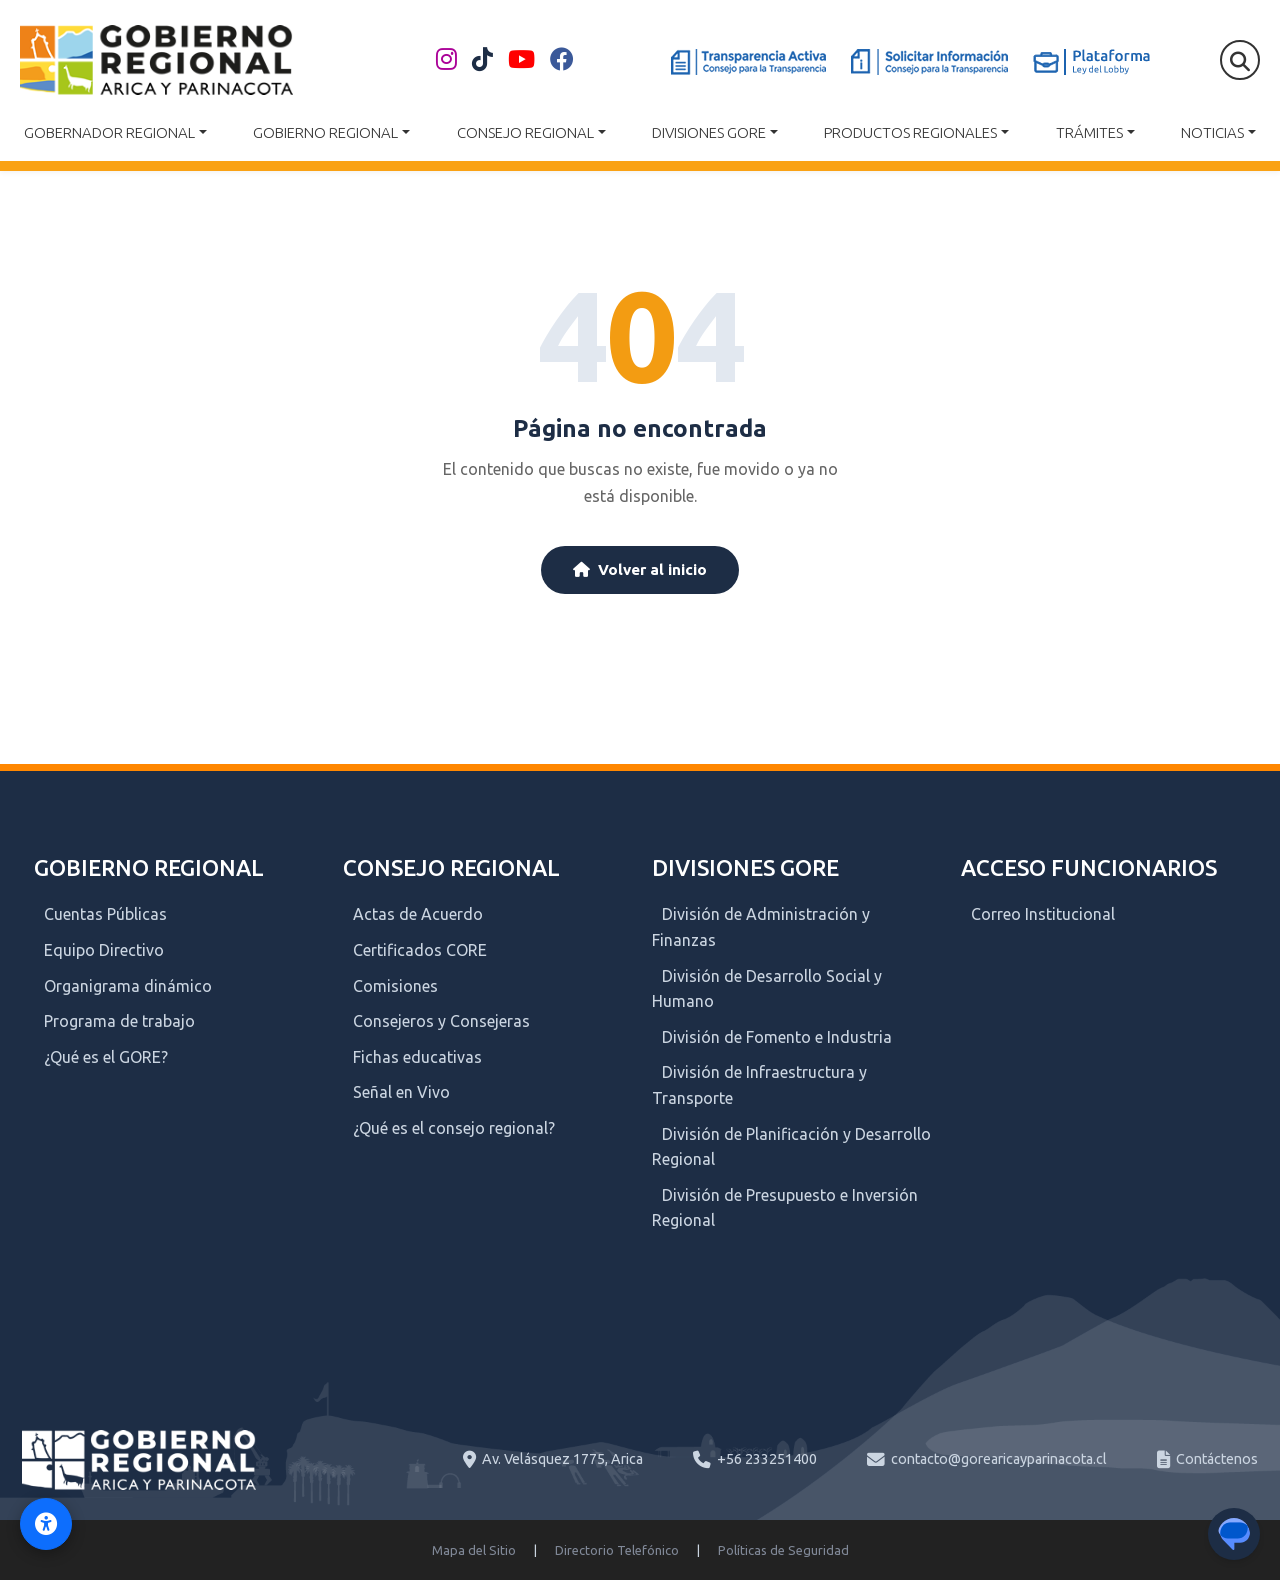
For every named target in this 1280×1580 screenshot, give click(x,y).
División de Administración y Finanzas (761, 927)
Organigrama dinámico (128, 986)
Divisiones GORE (709, 132)
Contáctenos (1217, 1459)
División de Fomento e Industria (777, 1037)
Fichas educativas (417, 1057)
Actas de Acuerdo (418, 914)
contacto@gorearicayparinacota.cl (999, 1459)
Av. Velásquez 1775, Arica (562, 1459)
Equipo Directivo (104, 950)
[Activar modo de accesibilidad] (46, 1524)
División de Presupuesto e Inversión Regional (785, 1208)
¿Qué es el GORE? (106, 1057)
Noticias (1212, 132)
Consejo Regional (525, 132)
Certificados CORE (420, 950)
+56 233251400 (767, 1459)
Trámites (1089, 132)
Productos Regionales (910, 132)
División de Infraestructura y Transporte (759, 1085)
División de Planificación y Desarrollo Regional (791, 1147)
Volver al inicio (640, 569)
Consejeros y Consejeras (441, 1021)
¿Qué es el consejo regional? (454, 1128)
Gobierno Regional (325, 132)
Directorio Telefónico (617, 1550)
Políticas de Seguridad (783, 1550)
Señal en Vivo (401, 1092)
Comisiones (395, 986)
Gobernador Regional (109, 132)
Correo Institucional (1043, 914)
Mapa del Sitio (474, 1550)
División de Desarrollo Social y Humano (767, 989)
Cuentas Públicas (105, 914)
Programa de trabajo (119, 1021)
